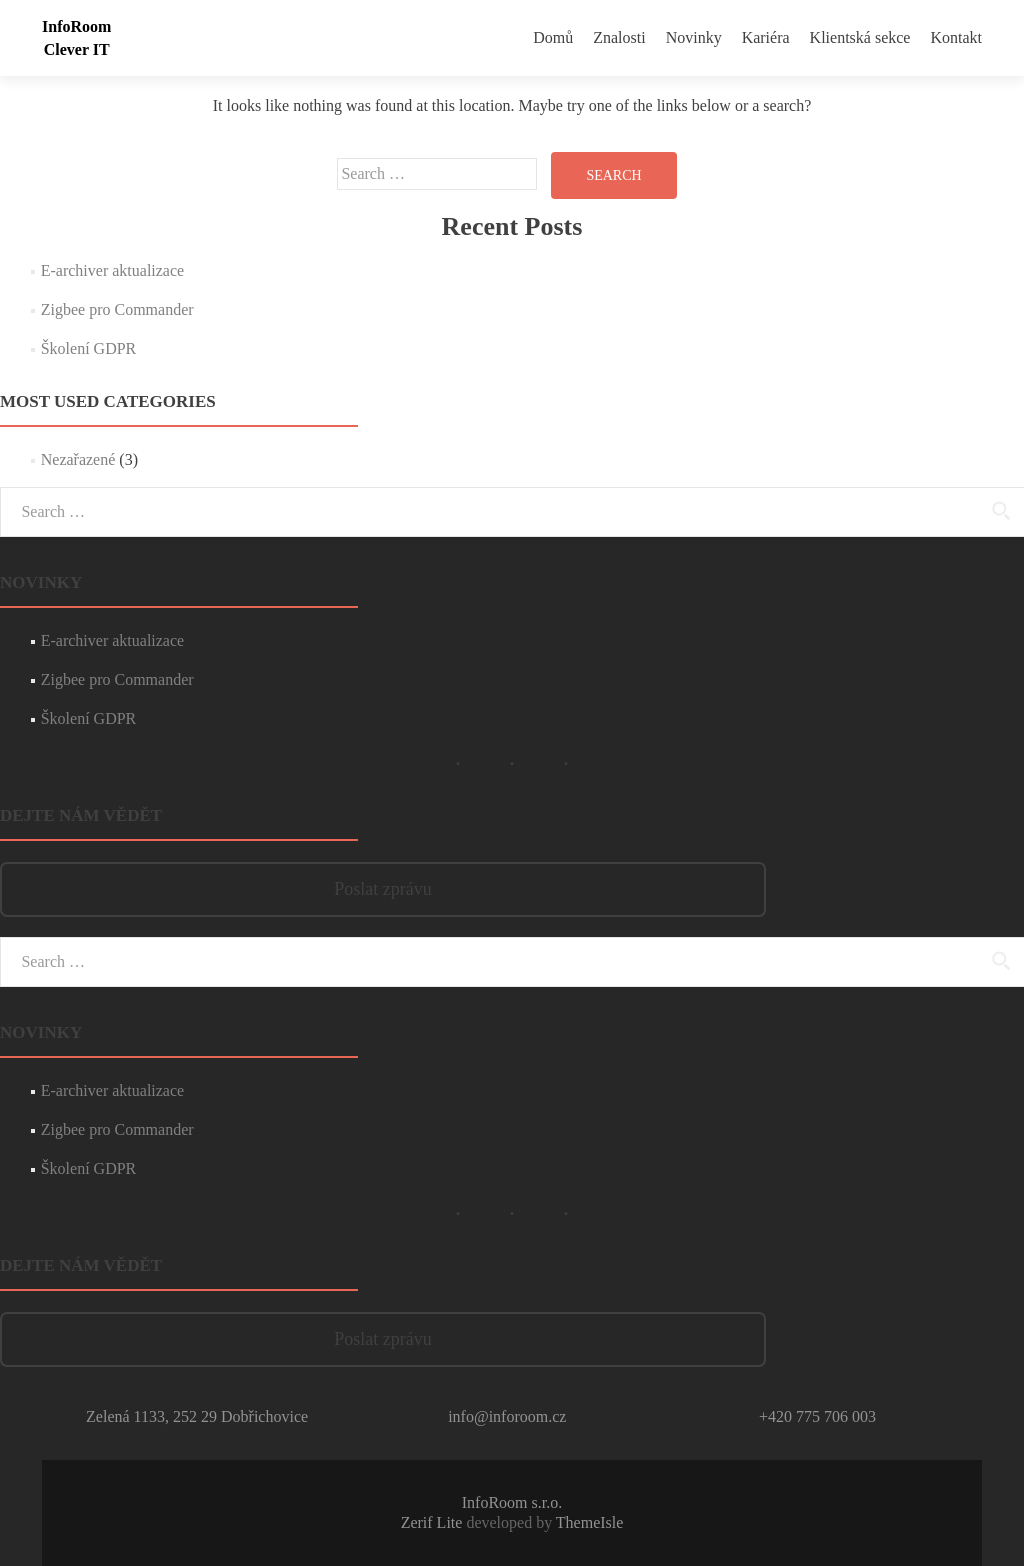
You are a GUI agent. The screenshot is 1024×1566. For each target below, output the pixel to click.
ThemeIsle (590, 1522)
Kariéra (766, 37)
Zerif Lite (434, 1522)
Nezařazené (78, 459)
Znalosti (619, 37)
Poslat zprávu (382, 889)
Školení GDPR (89, 348)
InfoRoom (76, 26)
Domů (553, 37)
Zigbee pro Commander (117, 309)
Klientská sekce (860, 37)
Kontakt (956, 37)
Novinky (694, 37)
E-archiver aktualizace (112, 270)
